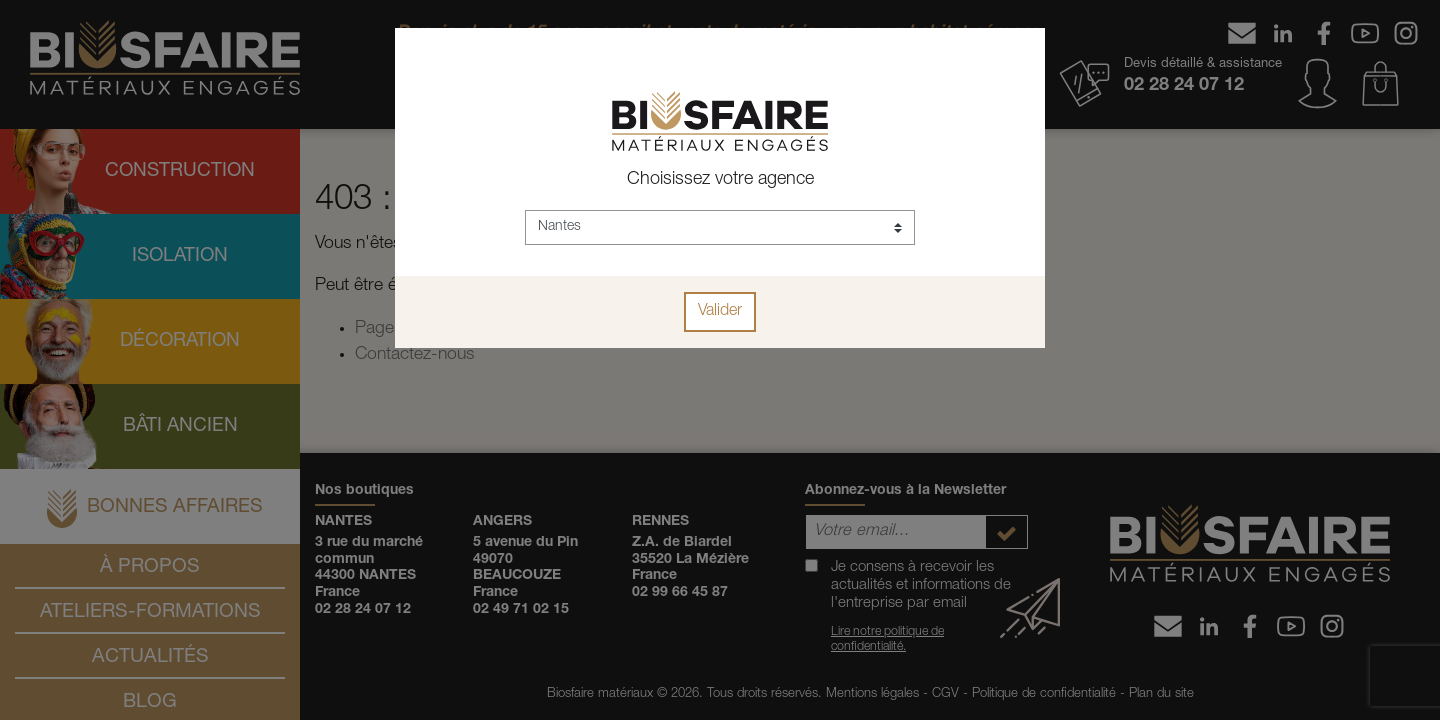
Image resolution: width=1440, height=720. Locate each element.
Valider (720, 312)
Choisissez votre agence (720, 180)
